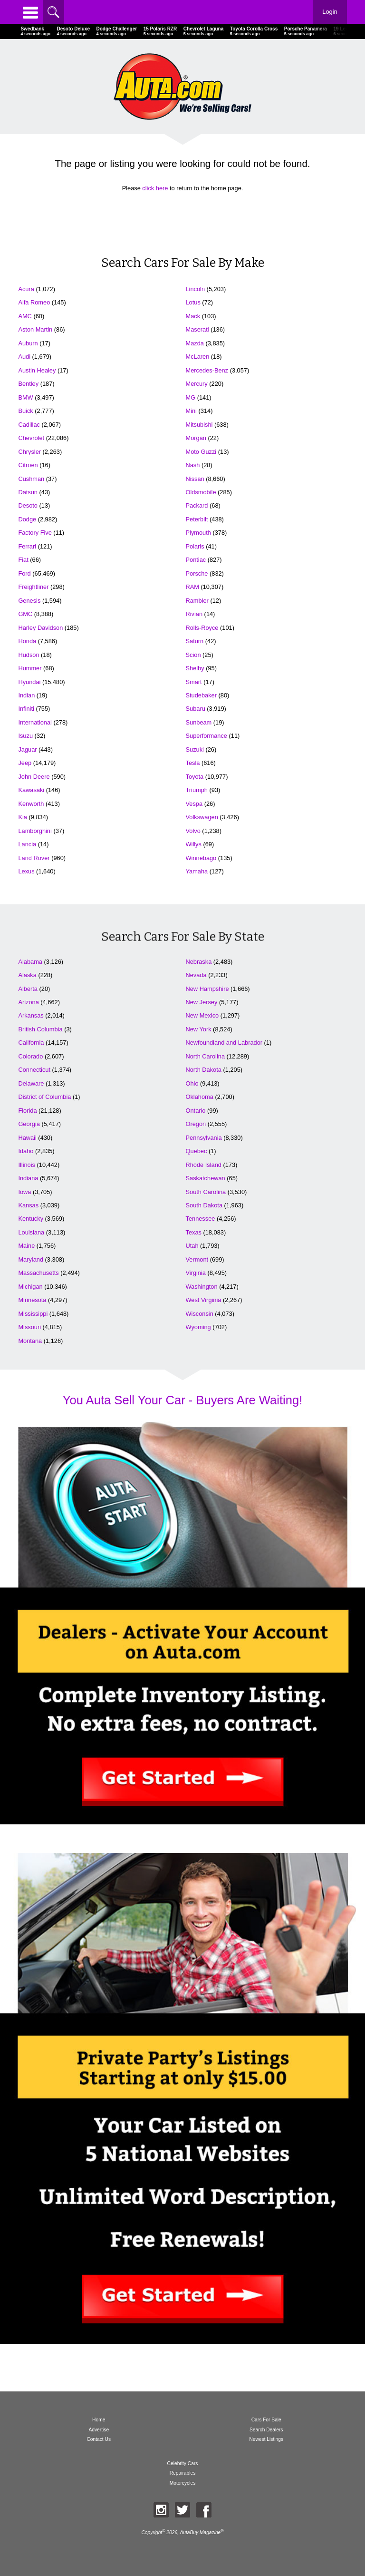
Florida (27, 1110)
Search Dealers (266, 2429)
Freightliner (33, 586)
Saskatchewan (205, 1178)
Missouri (29, 1327)
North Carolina (205, 1056)
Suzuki (195, 749)
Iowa (24, 1191)
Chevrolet (31, 437)
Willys (194, 844)
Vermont (197, 1259)
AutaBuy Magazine (200, 2532)
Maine (26, 1245)
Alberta (28, 988)
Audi (24, 356)
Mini (191, 410)
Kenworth (31, 803)
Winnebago (201, 858)
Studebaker (201, 695)
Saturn (195, 641)
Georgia (29, 1123)
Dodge (27, 519)
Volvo (193, 830)
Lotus (193, 302)
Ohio (192, 1083)
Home (98, 2419)
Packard (197, 505)
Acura (26, 289)
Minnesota (32, 1299)
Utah (192, 1245)
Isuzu (25, 735)
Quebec (196, 1151)
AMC (24, 316)
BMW (25, 397)
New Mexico (202, 1015)
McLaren (198, 356)
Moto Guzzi (201, 451)
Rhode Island (203, 1164)
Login (329, 11)
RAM (192, 586)
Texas (194, 1232)
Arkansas (30, 1015)
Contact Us (98, 2439)
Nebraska (199, 961)
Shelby (195, 668)
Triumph (197, 789)
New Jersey (202, 1002)
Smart (194, 682)
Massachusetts (38, 1272)
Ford (24, 573)
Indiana (28, 1178)
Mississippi (33, 1313)
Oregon (196, 1123)
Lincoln (195, 289)
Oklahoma (199, 1096)
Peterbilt (197, 519)
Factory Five (34, 532)
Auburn (28, 343)
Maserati (197, 329)
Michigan (30, 1286)
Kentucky (30, 1218)
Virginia (196, 1272)
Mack (193, 316)
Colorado (30, 1056)
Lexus (26, 871)
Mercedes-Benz (207, 370)
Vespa (194, 803)
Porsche (197, 573)
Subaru (195, 708)
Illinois (26, 1164)
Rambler (197, 600)
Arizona (28, 1002)
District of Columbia (44, 1096)
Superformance (207, 735)
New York (198, 1029)
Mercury (197, 383)
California (31, 1042)
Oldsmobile (201, 492)
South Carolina (206, 1191)
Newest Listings (266, 2439)
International (34, 722)
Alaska (27, 975)
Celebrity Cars (182, 2463)
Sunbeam (199, 722)
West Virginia (203, 1299)
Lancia (27, 844)
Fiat (23, 559)
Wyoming (198, 1327)
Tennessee (200, 1218)
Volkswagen (202, 817)
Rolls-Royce (202, 627)
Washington (202, 1286)
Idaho (25, 1151)
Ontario (196, 1110)
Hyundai (29, 682)
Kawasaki (31, 789)
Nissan (195, 478)
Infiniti (26, 708)
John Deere (33, 776)
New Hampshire (207, 988)
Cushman (31, 478)
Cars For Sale (266, 2419)
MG (191, 397)
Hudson (28, 654)
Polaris (195, 546)
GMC (25, 613)
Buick (25, 410)
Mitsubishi (199, 424)
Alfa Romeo (34, 302)
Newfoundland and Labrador (224, 1042)
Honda (27, 641)
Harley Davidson (40, 627)
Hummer (29, 668)
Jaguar (27, 749)
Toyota (195, 776)
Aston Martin (35, 329)
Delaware (31, 1083)
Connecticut (34, 1069)
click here (155, 188)
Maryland (30, 1259)
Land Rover (33, 858)
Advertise (98, 2429)
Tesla (193, 762)
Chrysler (29, 451)
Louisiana (31, 1232)
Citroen (28, 465)
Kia (22, 817)
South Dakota (204, 1205)
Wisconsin (199, 1313)
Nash (193, 465)
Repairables (183, 2473)
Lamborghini (34, 830)
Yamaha (197, 871)
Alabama (30, 961)
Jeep (24, 762)
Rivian (194, 613)
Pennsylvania (204, 1137)
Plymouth (198, 532)
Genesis (29, 600)
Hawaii (27, 1137)
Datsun (28, 492)
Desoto (28, 505)
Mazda (195, 343)
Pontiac (196, 559)
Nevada (196, 975)
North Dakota (203, 1069)
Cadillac (29, 424)
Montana (30, 1340)
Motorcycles (183, 2483)
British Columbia (40, 1029)
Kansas (28, 1205)
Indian (26, 695)
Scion (193, 654)
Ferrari (27, 546)
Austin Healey (37, 370)
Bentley (28, 383)
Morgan (196, 437)
